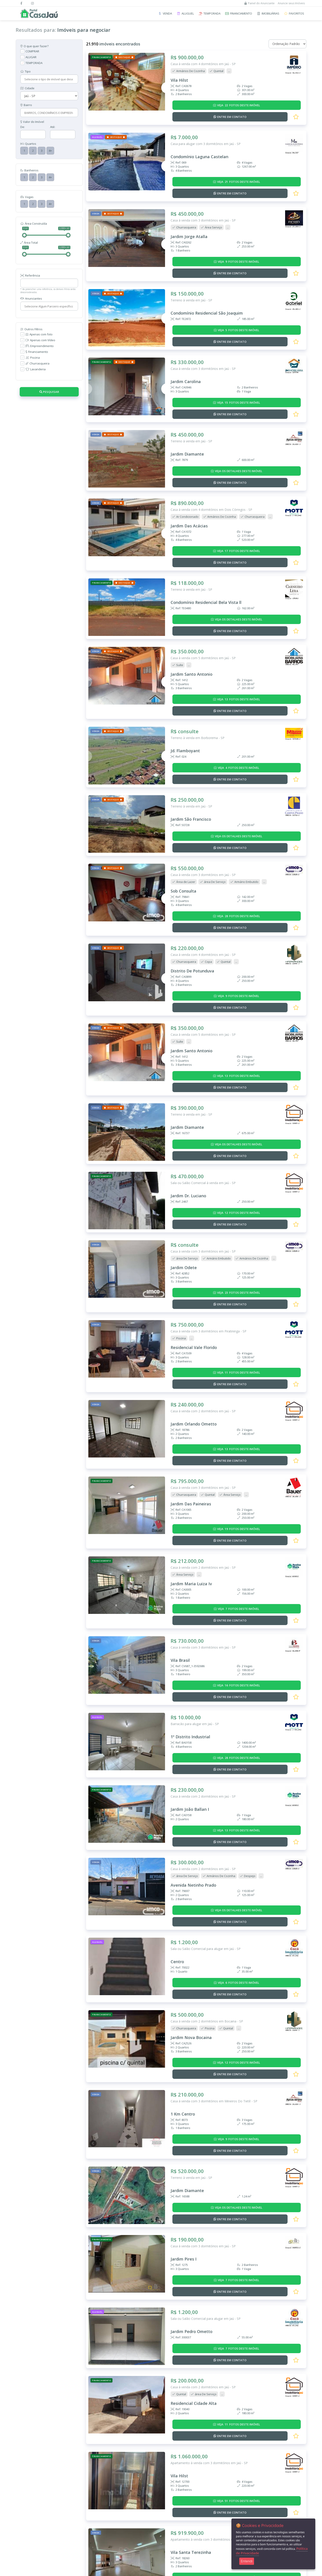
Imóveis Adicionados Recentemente (40, 2503)
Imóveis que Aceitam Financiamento (40, 2509)
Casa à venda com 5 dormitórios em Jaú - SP (203, 606)
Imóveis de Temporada (31, 2498)
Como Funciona (81, 2509)
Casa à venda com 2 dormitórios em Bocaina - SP (207, 1829)
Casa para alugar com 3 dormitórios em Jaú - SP (206, 132)
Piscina (32, 358)
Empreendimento (39, 346)
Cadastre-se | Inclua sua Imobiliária (95, 2503)
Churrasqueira (37, 363)
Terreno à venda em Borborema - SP (198, 675)
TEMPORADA (33, 63)
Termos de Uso (82, 2514)
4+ (50, 151)
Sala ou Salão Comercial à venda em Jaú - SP (203, 1082)
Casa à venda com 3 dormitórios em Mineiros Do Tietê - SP (214, 1897)
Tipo (25, 71)
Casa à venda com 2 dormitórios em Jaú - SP (203, 1286)
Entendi (246, 2561)
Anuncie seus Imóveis (291, 3)
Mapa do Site (80, 2526)
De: (22, 127)
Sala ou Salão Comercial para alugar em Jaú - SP (206, 1761)
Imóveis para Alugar (29, 2492)
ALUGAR (30, 57)
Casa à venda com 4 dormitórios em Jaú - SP (203, 64)
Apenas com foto (39, 334)
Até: (52, 127)
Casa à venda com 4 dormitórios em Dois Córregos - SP (211, 471)
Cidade (27, 88)
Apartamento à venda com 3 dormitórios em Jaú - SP (209, 2235)
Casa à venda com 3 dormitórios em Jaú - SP (203, 200)
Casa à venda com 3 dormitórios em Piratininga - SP (208, 1218)
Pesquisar (49, 392)
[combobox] (48, 79)
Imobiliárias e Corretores (32, 2514)
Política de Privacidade (88, 2520)
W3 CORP (179, 2571)
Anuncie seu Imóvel (84, 2498)
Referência (30, 275)
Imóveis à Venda (27, 2486)
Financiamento (36, 352)
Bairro (26, 105)
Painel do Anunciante (259, 3)
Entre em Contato (27, 2520)
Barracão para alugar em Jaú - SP (195, 1558)
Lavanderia (35, 369)
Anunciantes (31, 298)
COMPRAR (32, 51)
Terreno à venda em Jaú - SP (191, 268)
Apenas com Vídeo (40, 340)
